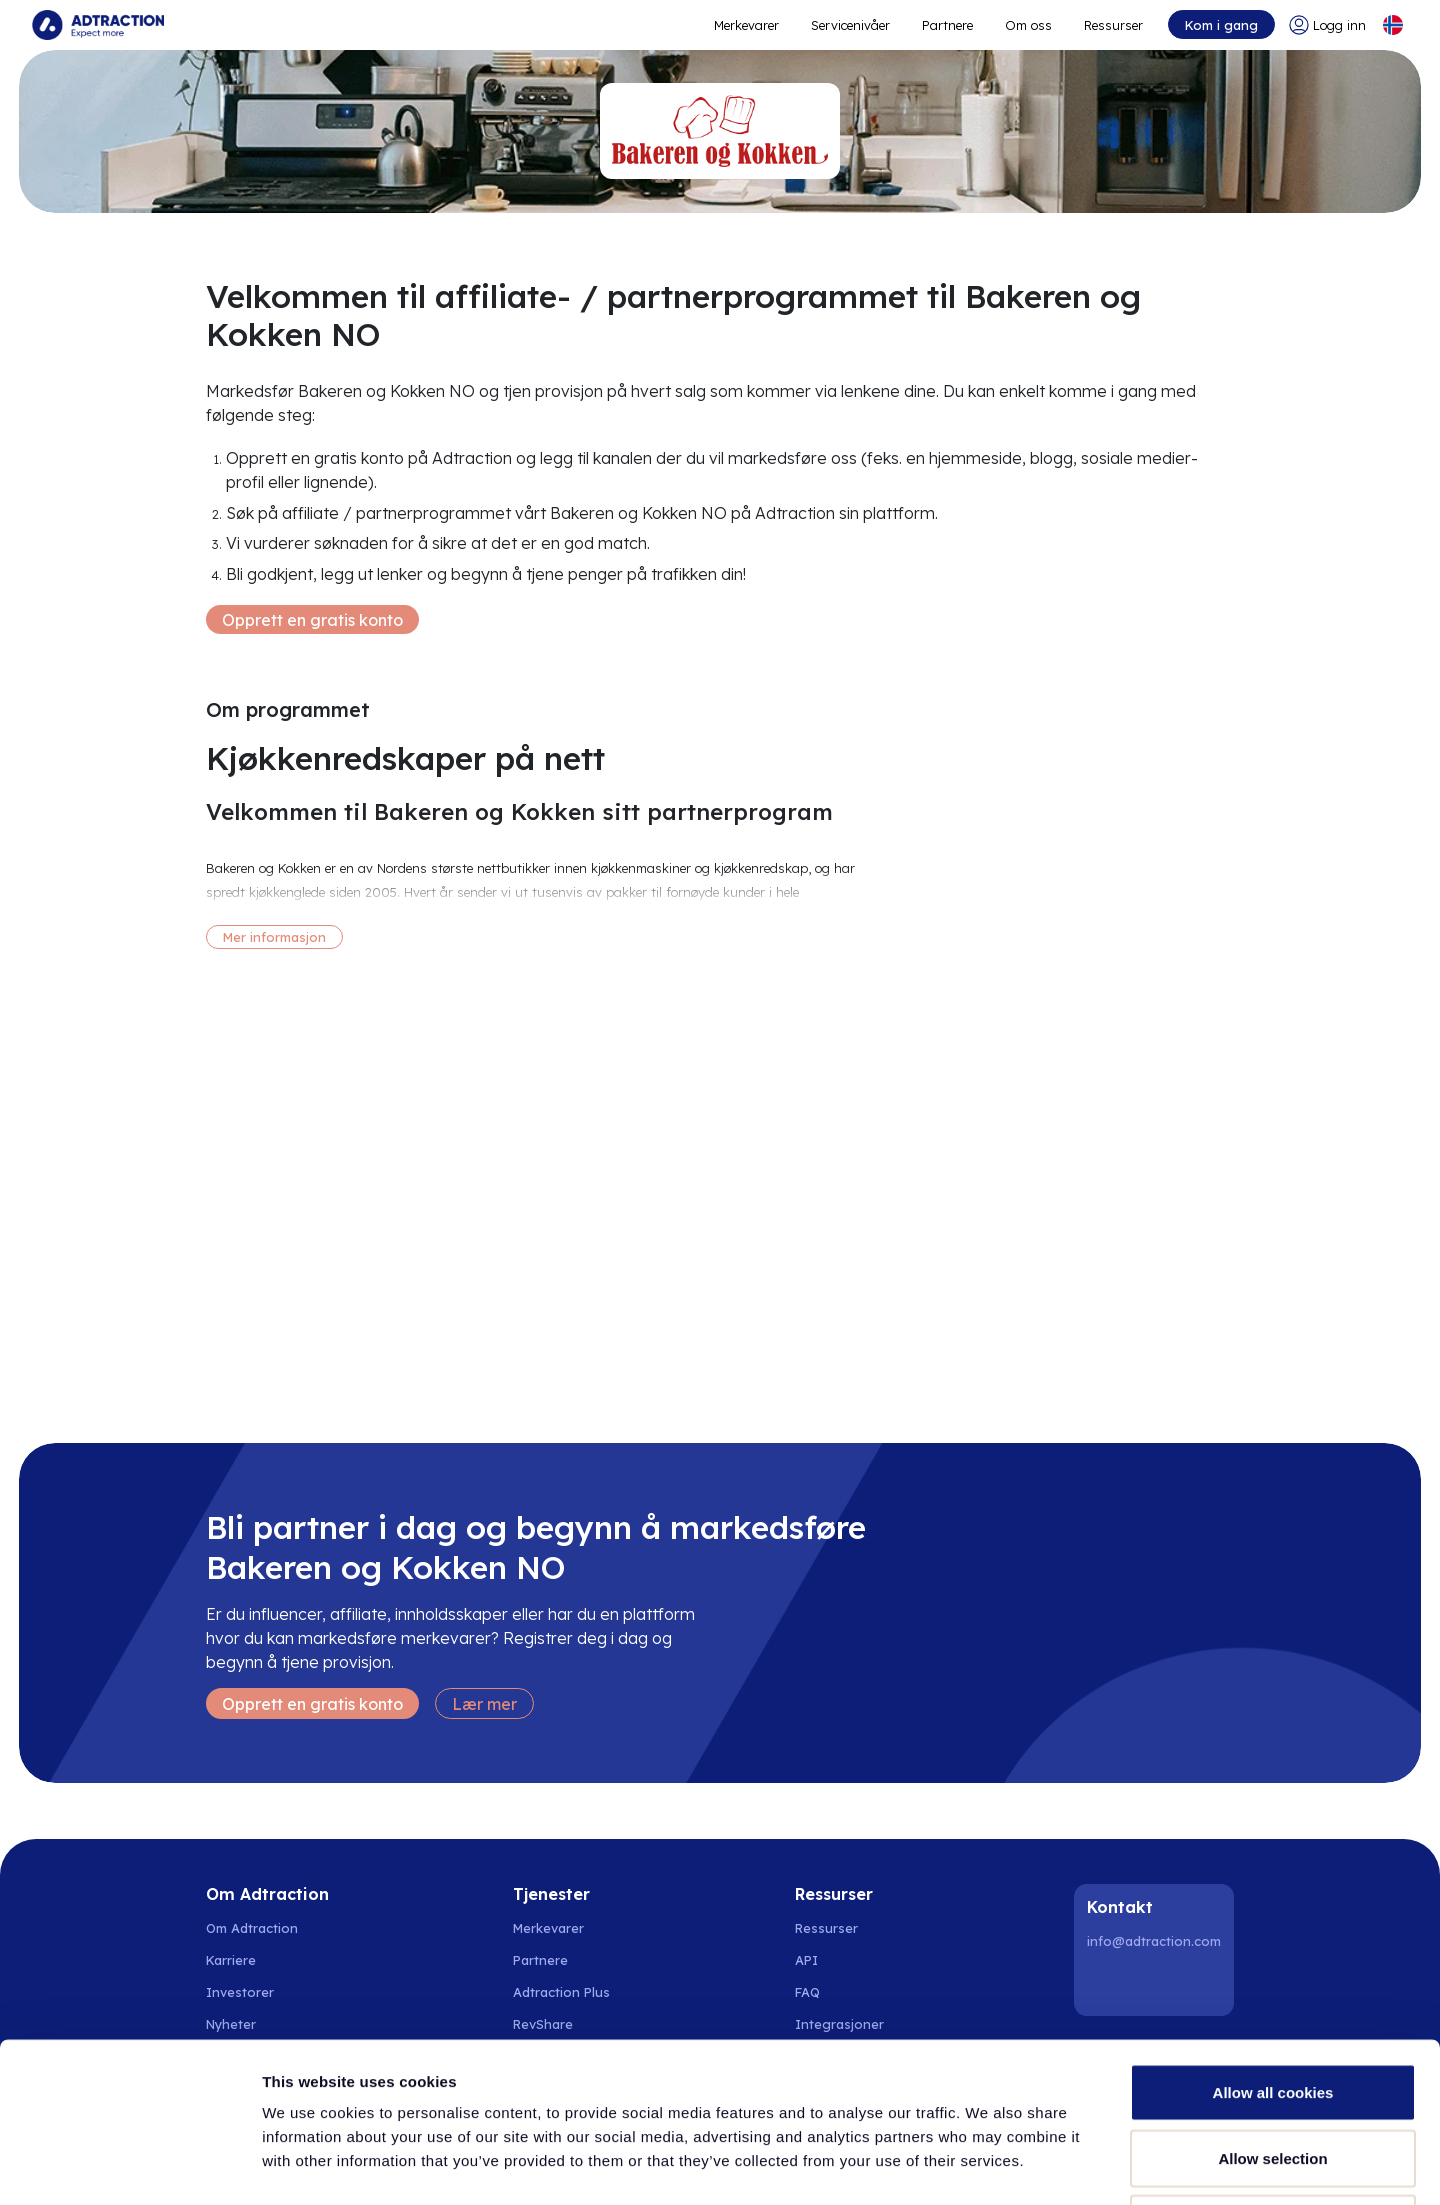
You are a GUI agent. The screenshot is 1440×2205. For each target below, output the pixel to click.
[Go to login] (1327, 25)
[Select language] (1393, 25)
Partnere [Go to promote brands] (947, 25)
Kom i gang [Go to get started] (1221, 25)
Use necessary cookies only (1273, 2073)
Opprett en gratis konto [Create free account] (312, 620)
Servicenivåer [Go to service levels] (850, 25)
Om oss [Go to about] (1028, 25)
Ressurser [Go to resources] (1113, 25)
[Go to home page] (98, 25)
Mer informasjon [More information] (274, 937)
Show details (1049, 2165)
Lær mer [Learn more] (484, 1704)
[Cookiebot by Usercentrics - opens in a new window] (129, 2166)
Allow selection (1272, 2008)
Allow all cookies (1273, 1942)
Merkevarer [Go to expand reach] (746, 25)
